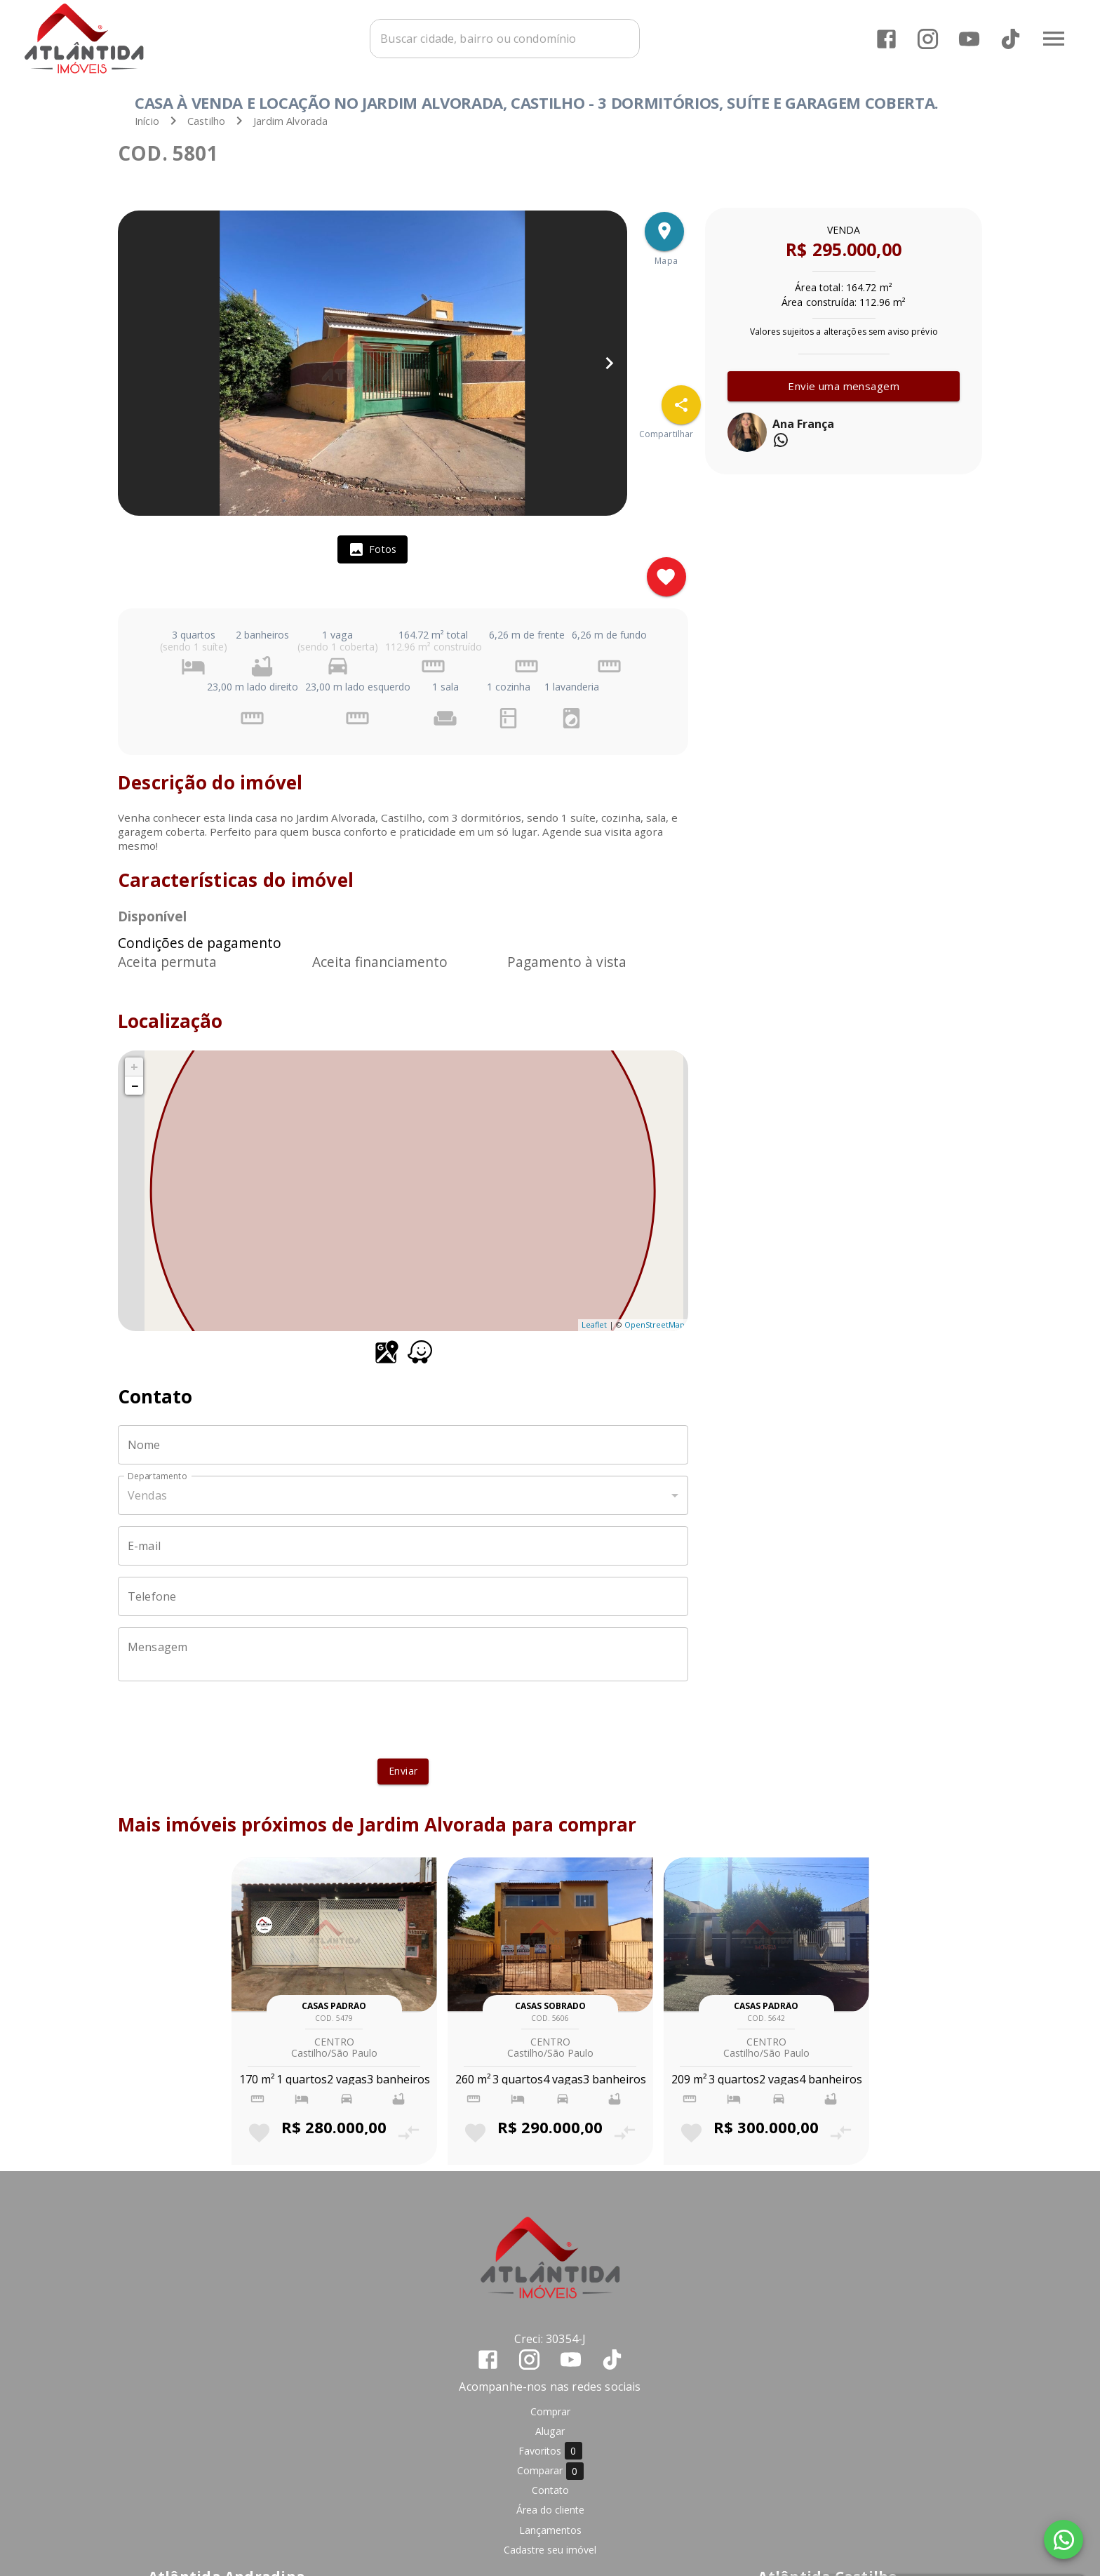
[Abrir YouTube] (969, 39)
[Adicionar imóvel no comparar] (408, 2132)
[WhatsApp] (1063, 2539)
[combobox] (505, 38)
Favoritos (550, 2451)
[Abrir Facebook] (886, 39)
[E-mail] (403, 1546)
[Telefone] (403, 1596)
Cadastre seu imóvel (550, 2549)
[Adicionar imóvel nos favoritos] (666, 576)
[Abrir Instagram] (927, 39)
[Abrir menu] (1053, 38)
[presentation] (403, 1720)
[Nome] (403, 1444)
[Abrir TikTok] (1010, 39)
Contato (550, 2490)
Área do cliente (550, 2509)
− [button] (134, 1085)
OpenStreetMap (654, 1324)
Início (147, 121)
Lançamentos (550, 2530)
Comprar (550, 2411)
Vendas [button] (147, 1495)
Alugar (550, 2431)
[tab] (372, 549)
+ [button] (134, 1066)
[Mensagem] (403, 1655)
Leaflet (594, 1324)
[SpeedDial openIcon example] (681, 405)
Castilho (206, 121)
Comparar (550, 2471)
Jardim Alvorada (290, 121)
